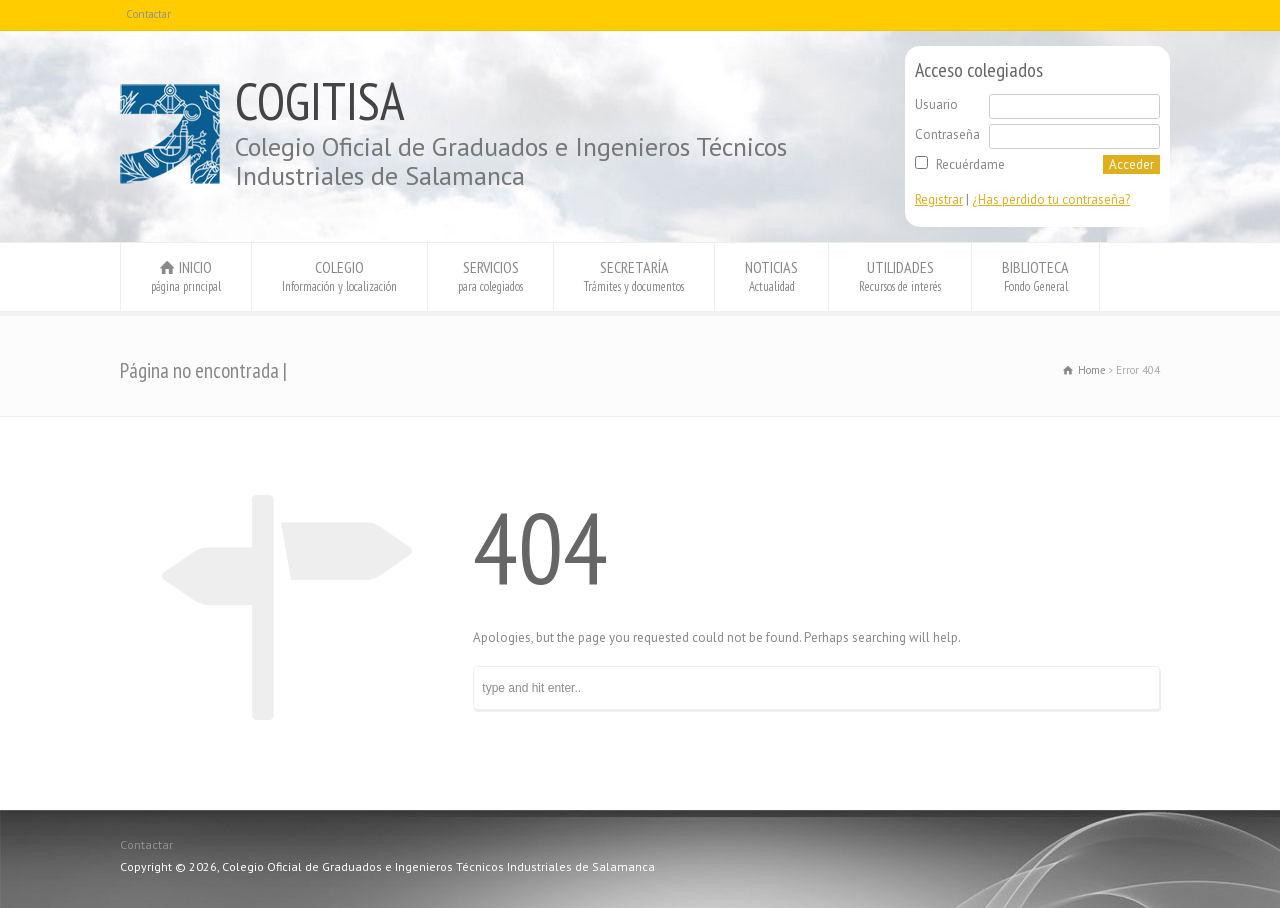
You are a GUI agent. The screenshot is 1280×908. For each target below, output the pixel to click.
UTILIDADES (900, 276)
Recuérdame (970, 164)
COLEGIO (339, 276)
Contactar (148, 14)
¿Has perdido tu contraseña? (1051, 199)
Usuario (936, 104)
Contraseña (947, 134)
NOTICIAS (771, 276)
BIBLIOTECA (1035, 276)
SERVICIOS (490, 276)
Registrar (939, 199)
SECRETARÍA (634, 276)
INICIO (186, 276)
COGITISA (320, 101)
